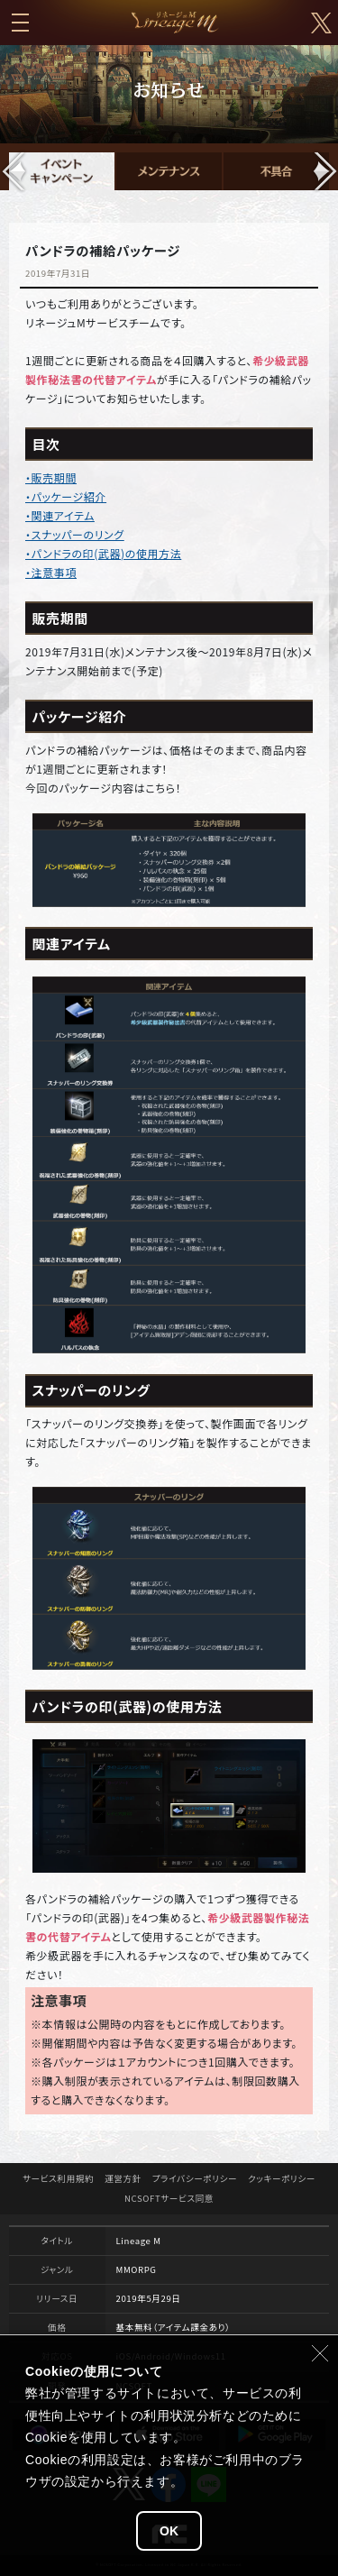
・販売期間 (51, 477)
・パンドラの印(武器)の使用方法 (103, 553)
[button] (323, 171)
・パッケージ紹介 (65, 496)
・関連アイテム (60, 515)
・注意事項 (51, 572)
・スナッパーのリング (74, 534)
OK (169, 2531)
